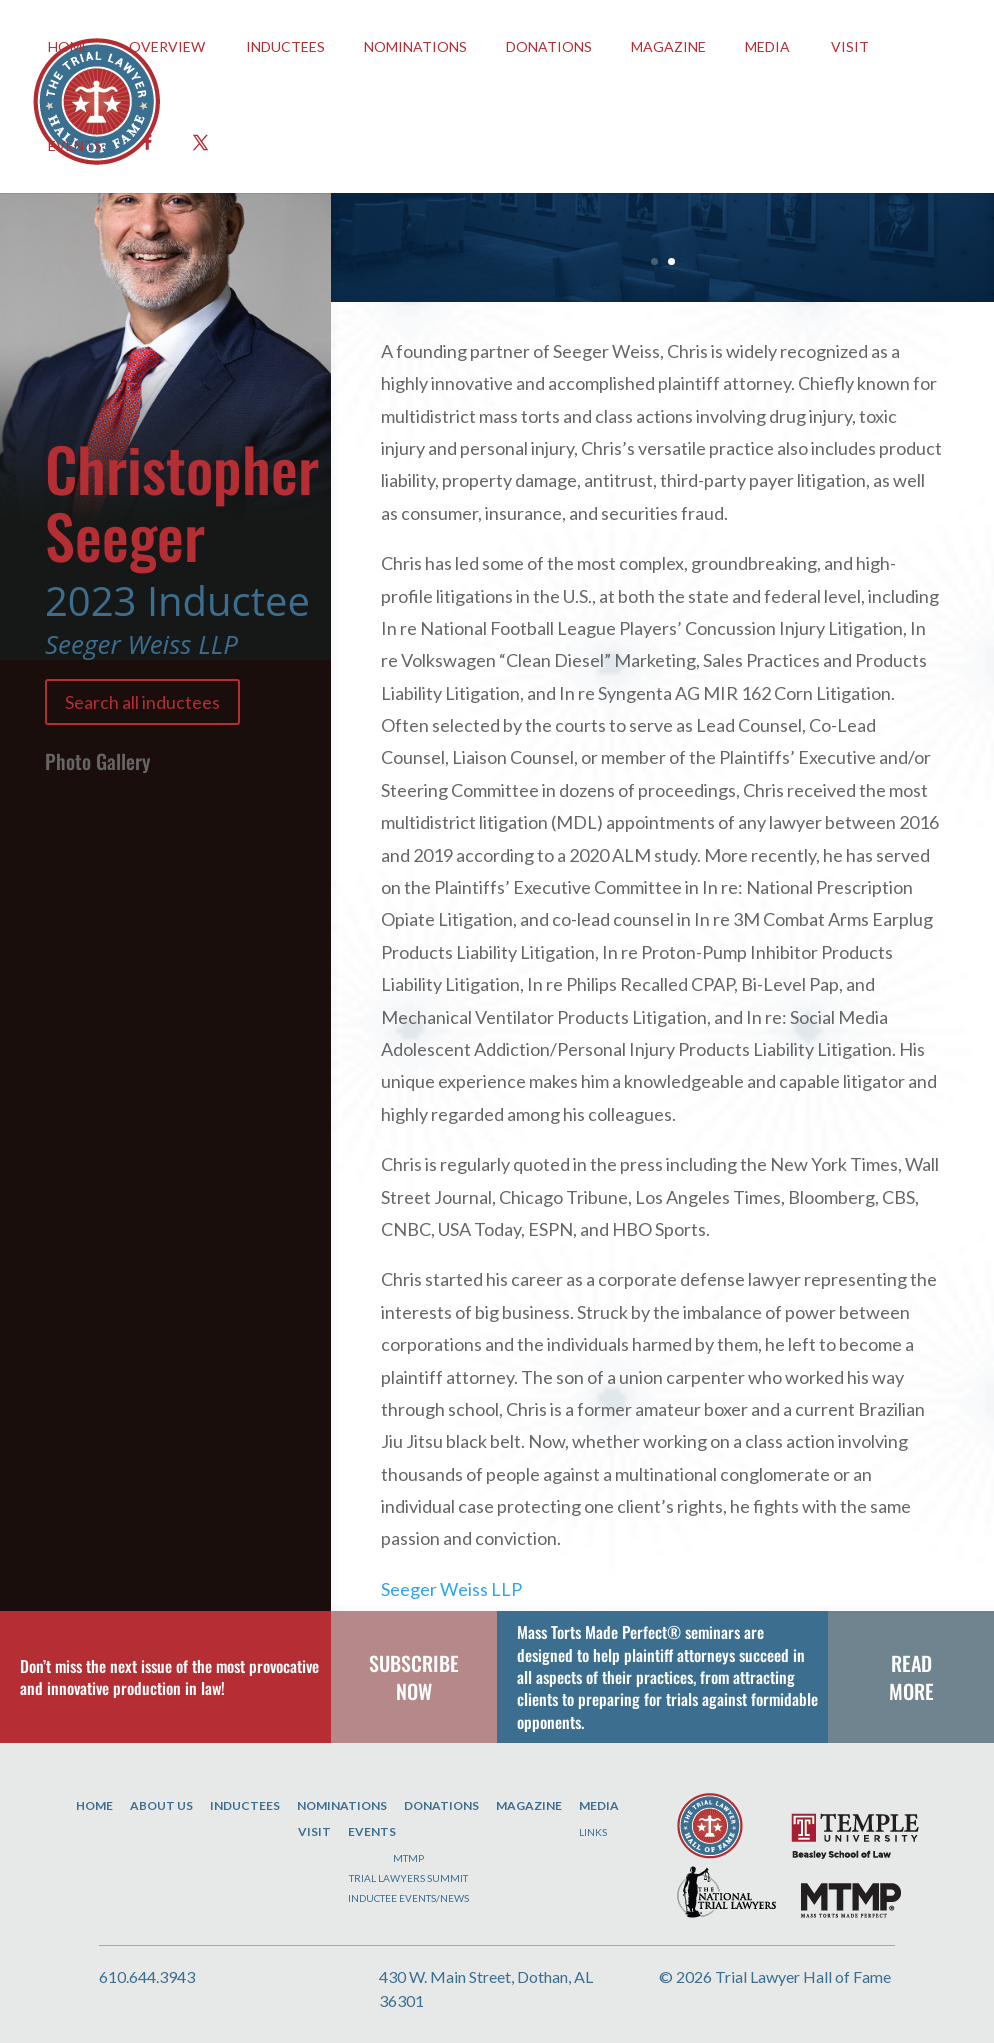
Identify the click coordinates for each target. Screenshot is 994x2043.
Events (372, 1831)
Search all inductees (142, 702)
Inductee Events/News (408, 1898)
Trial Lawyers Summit (408, 1878)
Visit (850, 46)
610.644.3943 (147, 1976)
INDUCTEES (285, 46)
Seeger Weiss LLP (451, 1589)
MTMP (408, 1858)
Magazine (668, 46)
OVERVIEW (167, 46)
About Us (161, 1805)
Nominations (415, 46)
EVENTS (75, 145)
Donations (549, 46)
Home (94, 1805)
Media (767, 46)
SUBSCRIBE (414, 1663)
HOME (69, 46)
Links (593, 1832)
